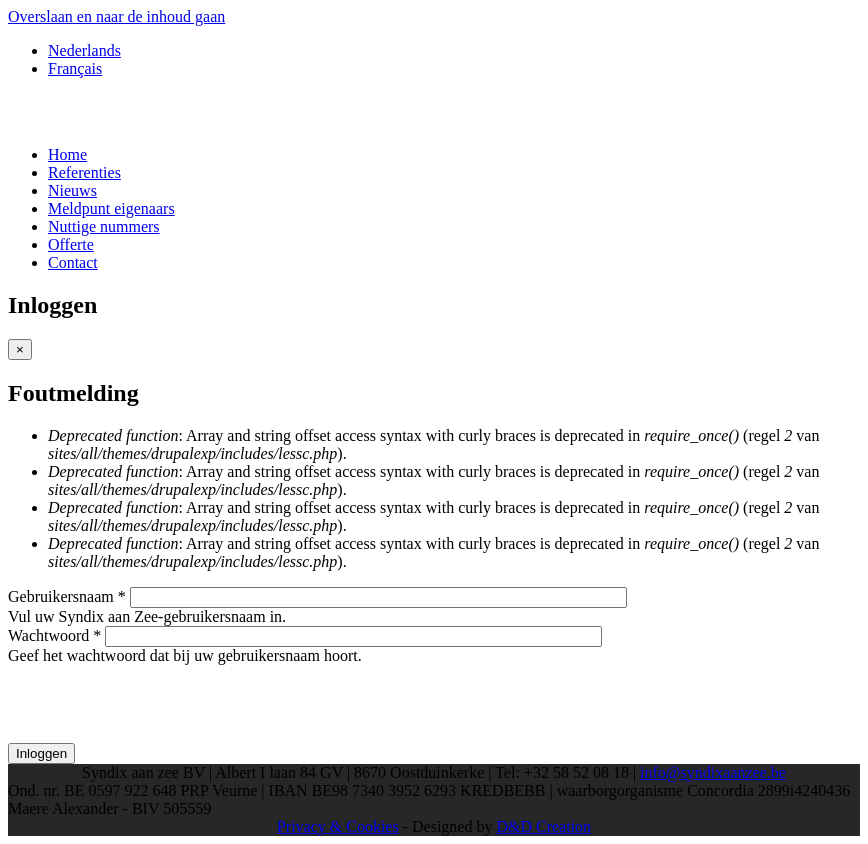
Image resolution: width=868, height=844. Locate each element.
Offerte (71, 244)
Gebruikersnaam (67, 596)
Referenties (84, 172)
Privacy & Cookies (338, 826)
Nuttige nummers (104, 226)
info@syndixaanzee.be (713, 772)
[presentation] (160, 704)
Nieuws (72, 190)
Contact (73, 262)
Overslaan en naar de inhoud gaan (116, 16)
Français (75, 68)
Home (67, 154)
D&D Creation (543, 826)
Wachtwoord (54, 635)
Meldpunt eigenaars (111, 208)
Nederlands (84, 50)
